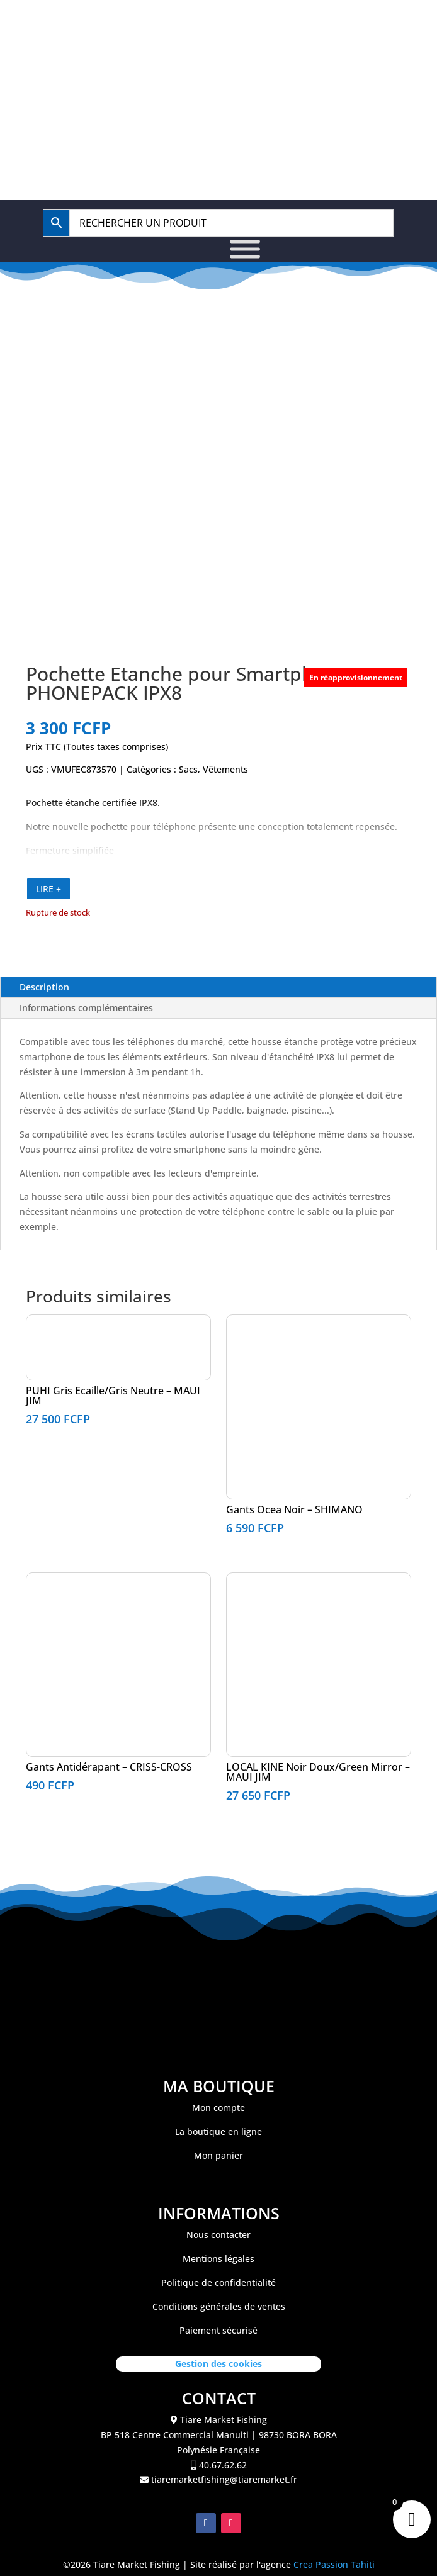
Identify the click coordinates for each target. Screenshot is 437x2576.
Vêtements (225, 769)
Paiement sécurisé (218, 2330)
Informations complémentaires (86, 1008)
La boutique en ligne (218, 2131)
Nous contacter (218, 2235)
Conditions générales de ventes (218, 2306)
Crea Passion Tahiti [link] (334, 2564)
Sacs (188, 769)
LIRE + (48, 889)
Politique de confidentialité (218, 2282)
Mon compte (218, 2108)
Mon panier (218, 2155)
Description (44, 987)
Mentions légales (218, 2259)
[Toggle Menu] (245, 249)
